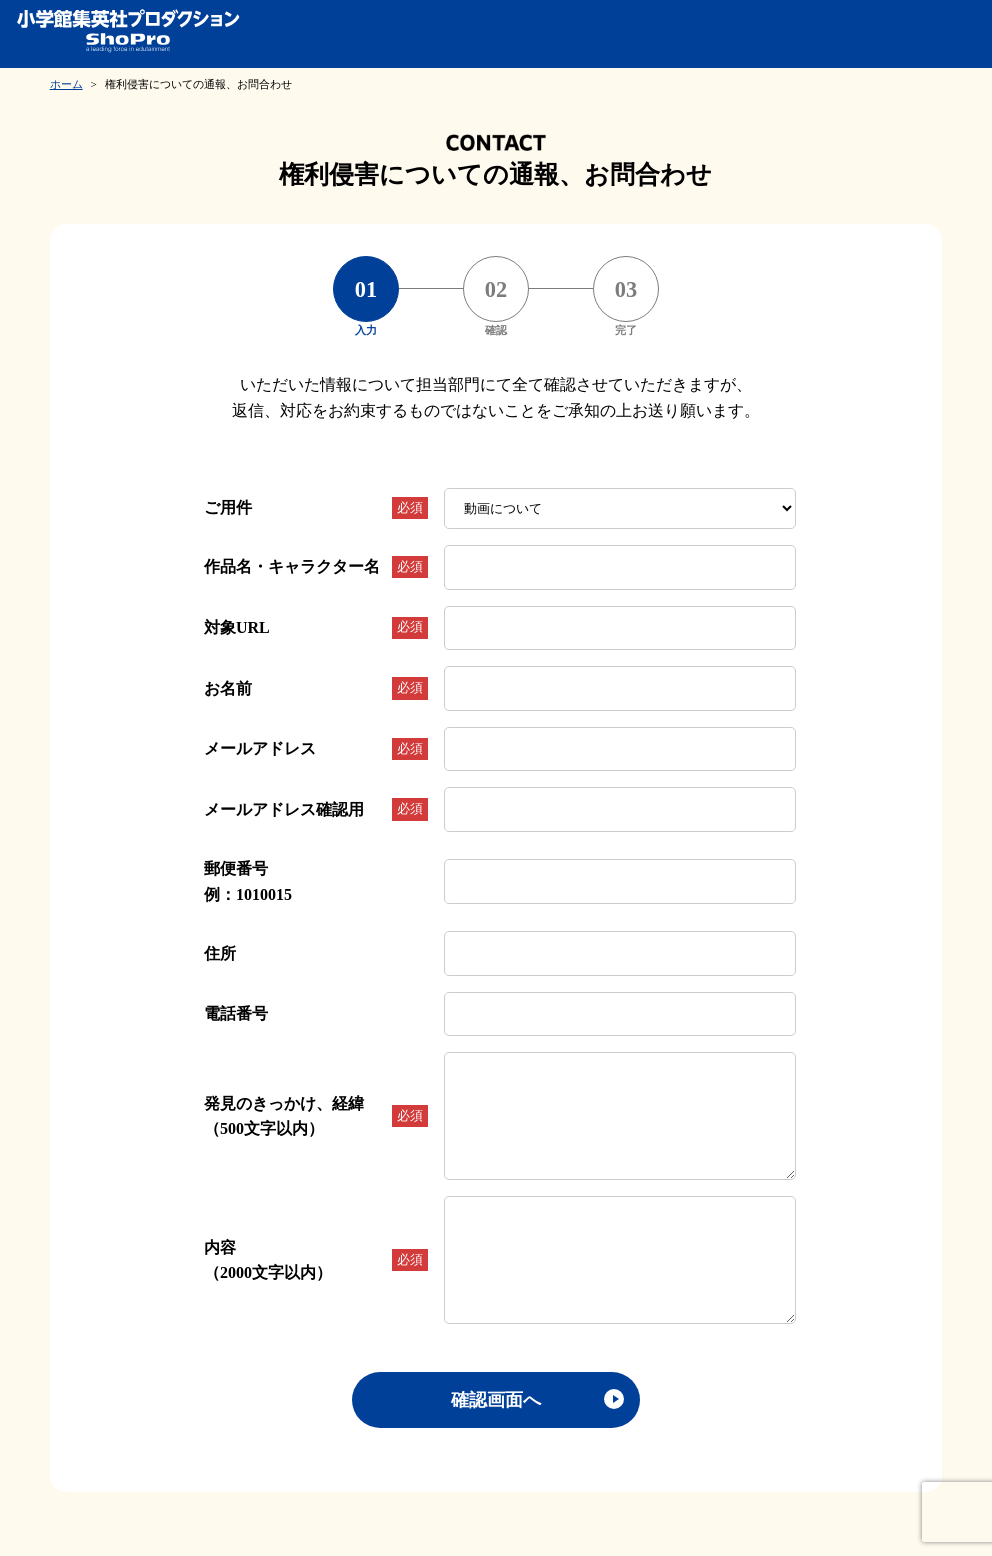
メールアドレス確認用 (316, 809)
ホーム (66, 84)
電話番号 (236, 1013)
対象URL (316, 628)
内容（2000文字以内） (316, 1260)
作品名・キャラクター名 (316, 567)
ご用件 (316, 508)
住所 (220, 953)
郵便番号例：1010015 (248, 881)
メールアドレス (316, 749)
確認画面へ (496, 1400)
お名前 (316, 688)
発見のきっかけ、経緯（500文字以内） (316, 1116)
